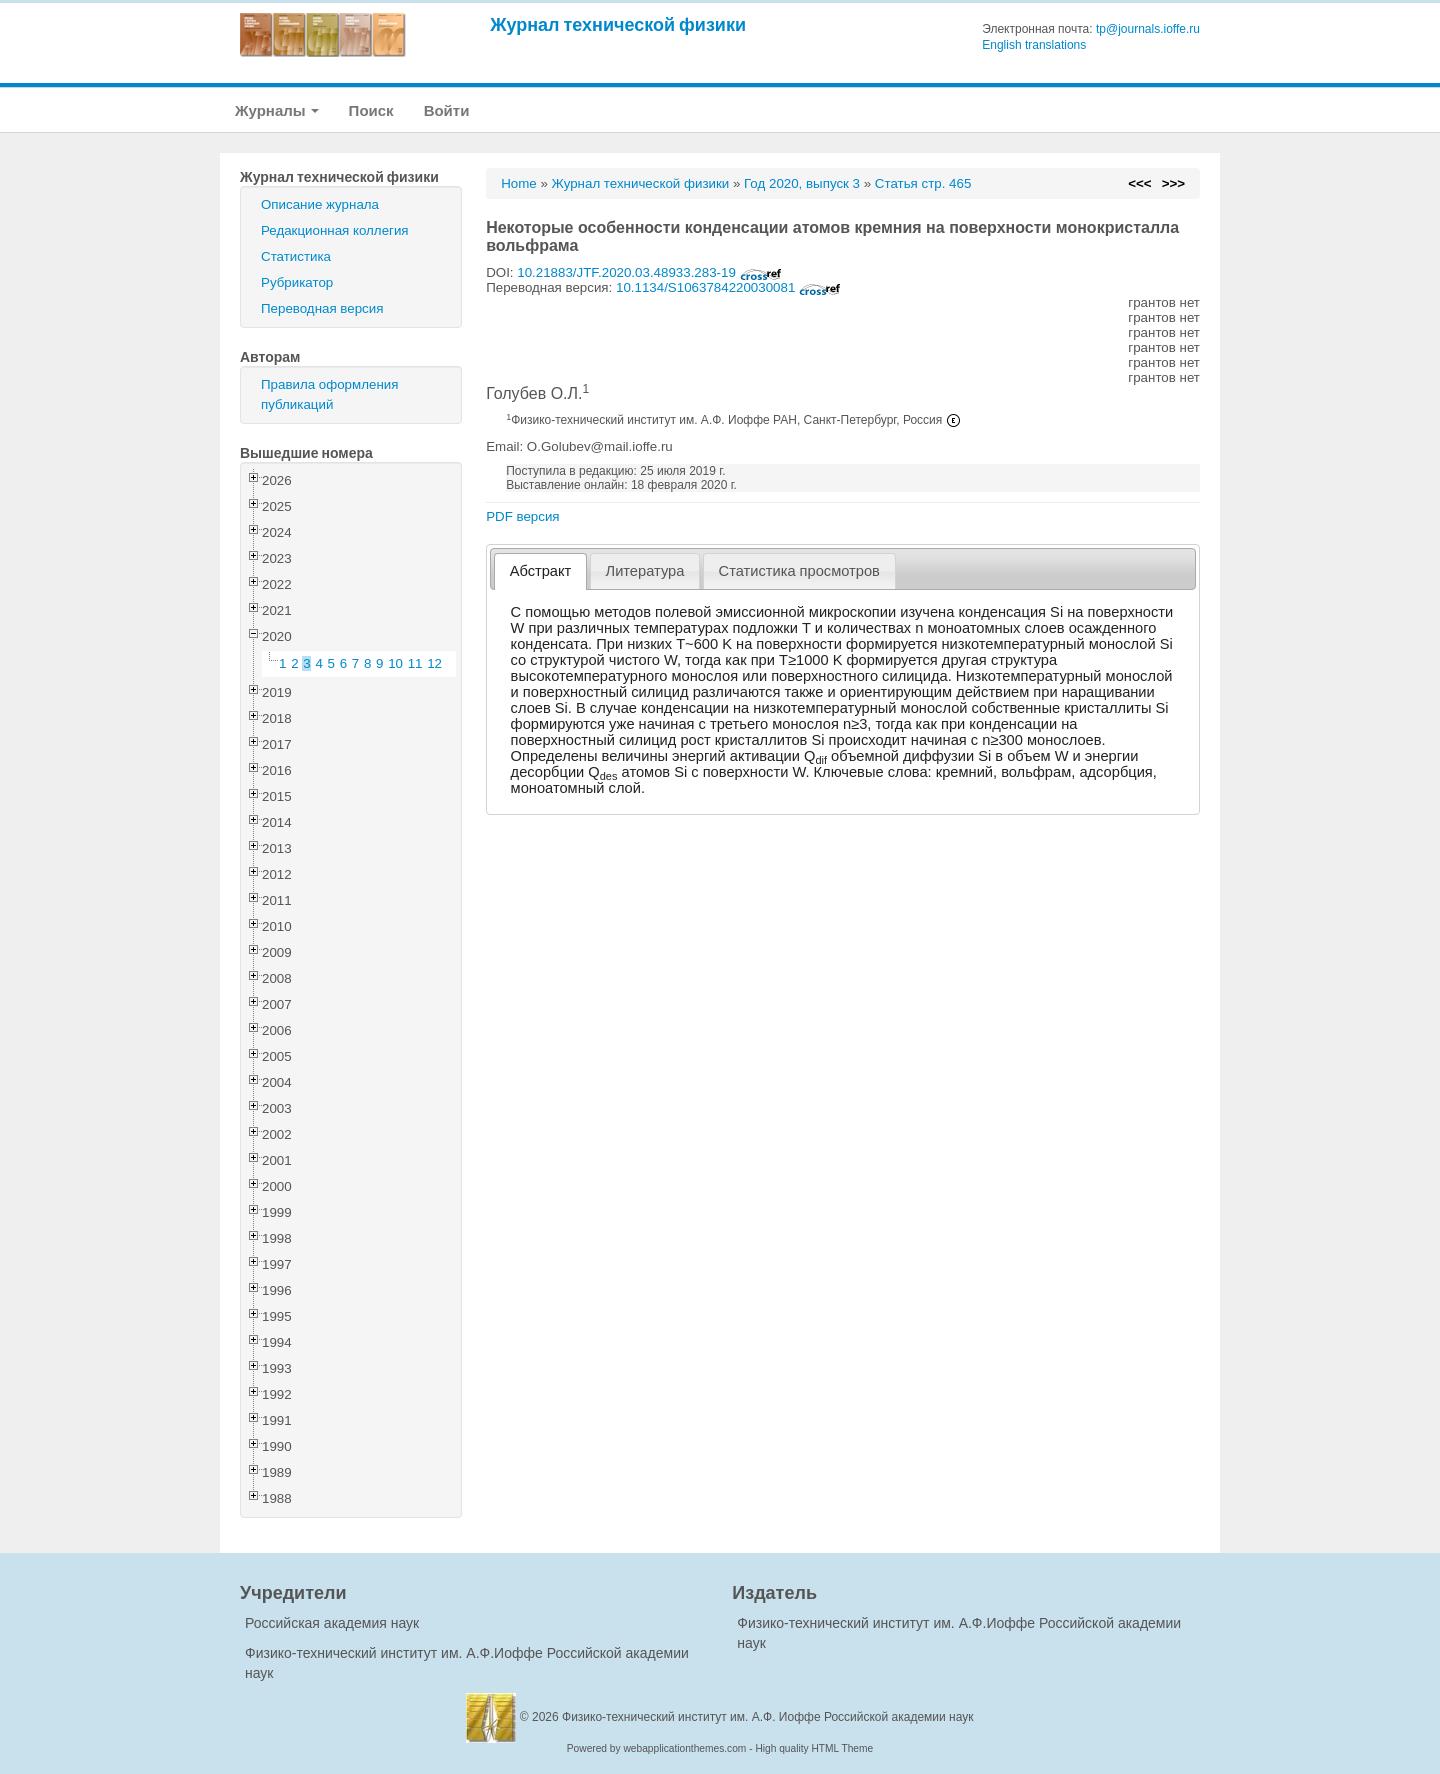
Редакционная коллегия (335, 230)
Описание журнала (320, 204)
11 (415, 663)
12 (434, 663)
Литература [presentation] (645, 571)
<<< (1139, 183)
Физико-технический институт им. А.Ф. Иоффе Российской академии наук (768, 1717)
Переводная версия (322, 308)
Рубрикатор (297, 282)
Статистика (296, 256)
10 (395, 663)
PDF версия (522, 516)
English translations (1034, 45)
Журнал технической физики (618, 24)
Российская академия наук (332, 1623)
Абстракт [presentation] (541, 571)
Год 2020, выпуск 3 (802, 183)
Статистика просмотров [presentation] (799, 571)
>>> (1173, 183)
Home (519, 183)
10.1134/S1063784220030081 (728, 287)
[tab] (540, 571)
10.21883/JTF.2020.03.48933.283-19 (649, 272)
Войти (447, 110)
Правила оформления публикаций (329, 394)
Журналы (277, 110)
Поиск (371, 110)
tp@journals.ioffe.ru (1148, 29)
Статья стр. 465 (923, 183)
